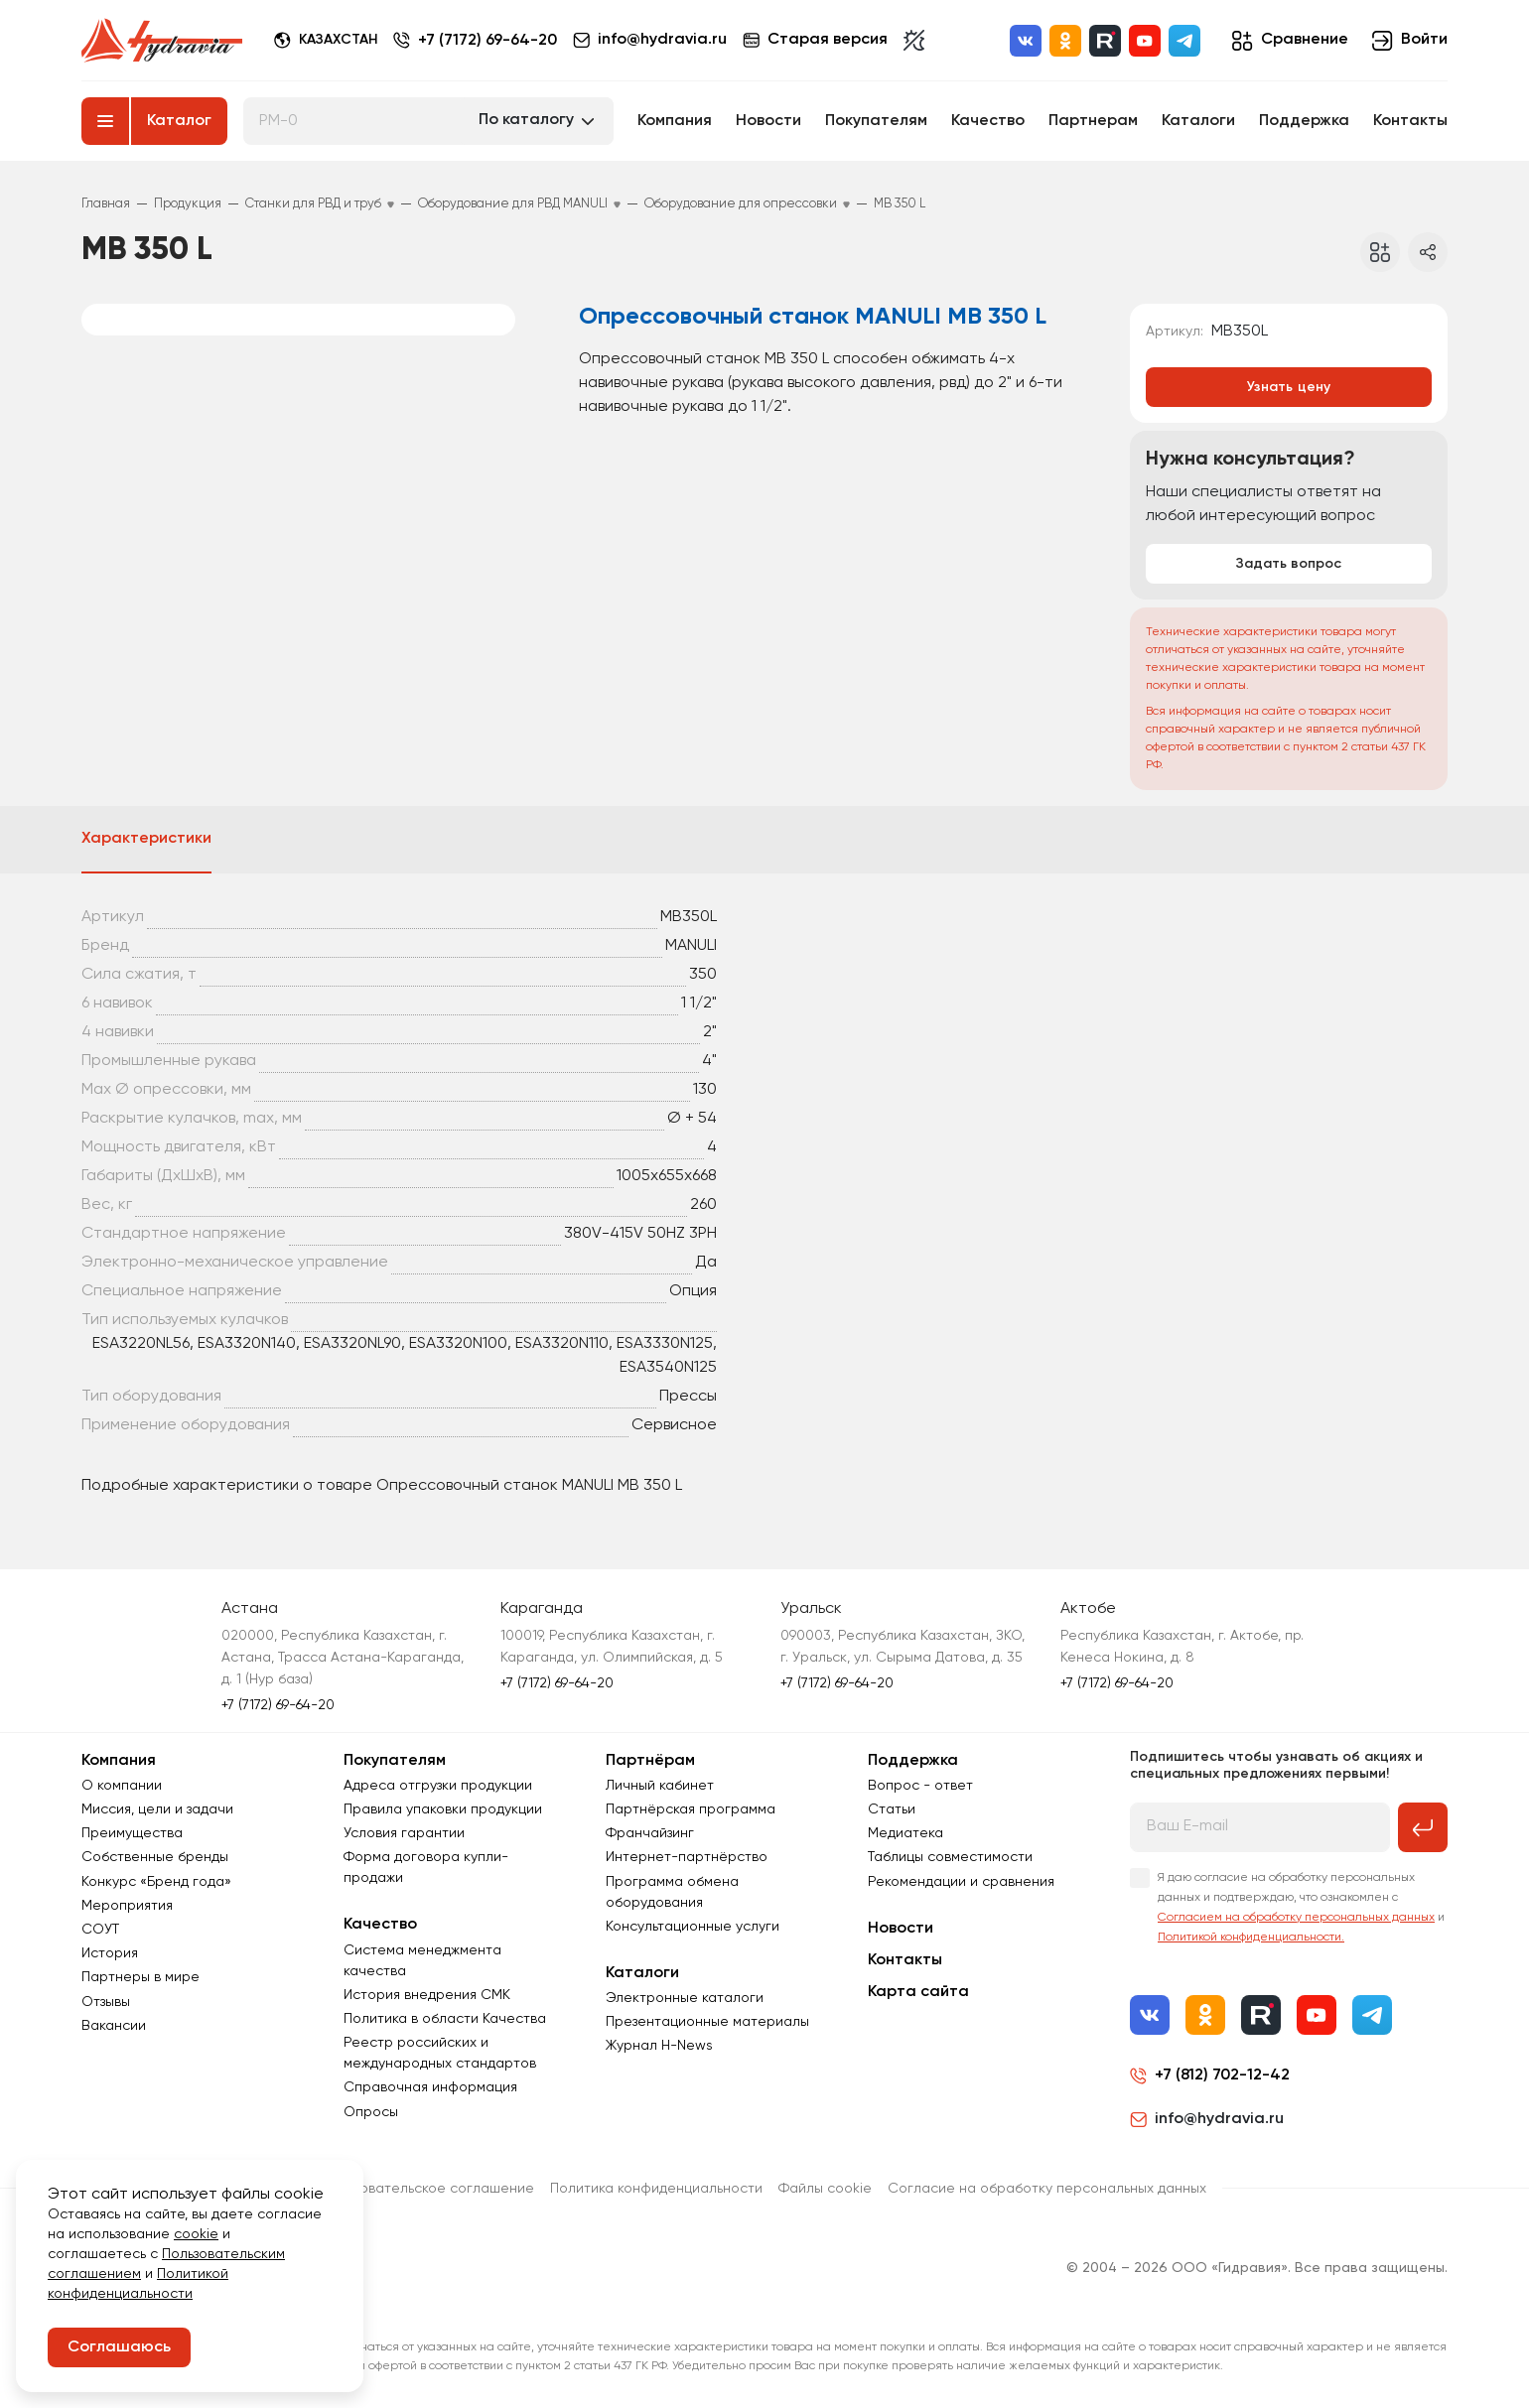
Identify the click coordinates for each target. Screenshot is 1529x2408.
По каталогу (526, 120)
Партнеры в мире (140, 1977)
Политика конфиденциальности (656, 2189)
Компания (674, 121)
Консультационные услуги (692, 1927)
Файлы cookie (825, 2189)
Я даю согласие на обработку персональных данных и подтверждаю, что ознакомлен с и (1301, 1907)
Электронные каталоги (685, 1998)
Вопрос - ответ (920, 1786)
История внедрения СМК (427, 1995)
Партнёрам (650, 1761)
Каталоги (1198, 121)
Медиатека (905, 1833)
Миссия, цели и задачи (157, 1809)
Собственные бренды (154, 1857)
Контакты (1410, 121)
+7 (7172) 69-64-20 (487, 41)
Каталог (179, 121)
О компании (121, 1786)
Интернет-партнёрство (686, 1857)
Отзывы (105, 2002)
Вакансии (113, 2026)
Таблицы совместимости (950, 1857)
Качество (988, 121)
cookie (196, 2234)
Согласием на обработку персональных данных (1296, 1918)
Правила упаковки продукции (443, 1809)
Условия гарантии (404, 1833)
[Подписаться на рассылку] (1423, 1827)
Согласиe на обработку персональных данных (1047, 2189)
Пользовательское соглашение (428, 2189)
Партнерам (1093, 121)
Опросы (371, 2112)
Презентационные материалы (707, 2022)
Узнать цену (1289, 387)
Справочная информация (430, 2087)
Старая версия (815, 40)
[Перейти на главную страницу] (161, 41)
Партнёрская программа (690, 1809)
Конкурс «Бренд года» (156, 1882)
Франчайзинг (650, 1833)
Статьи (891, 1809)
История (109, 1953)
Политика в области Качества (445, 2019)
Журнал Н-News (659, 2046)
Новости (768, 121)
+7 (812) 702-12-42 (1222, 2075)
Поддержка (1304, 121)
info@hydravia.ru (1207, 2119)
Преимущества (132, 1833)
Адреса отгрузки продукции (438, 1786)
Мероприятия (127, 1906)
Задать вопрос (1288, 564)
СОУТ (100, 1930)
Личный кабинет (660, 1786)
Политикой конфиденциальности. (1251, 1937)
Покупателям (876, 121)
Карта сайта (918, 1992)
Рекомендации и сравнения (961, 1882)
